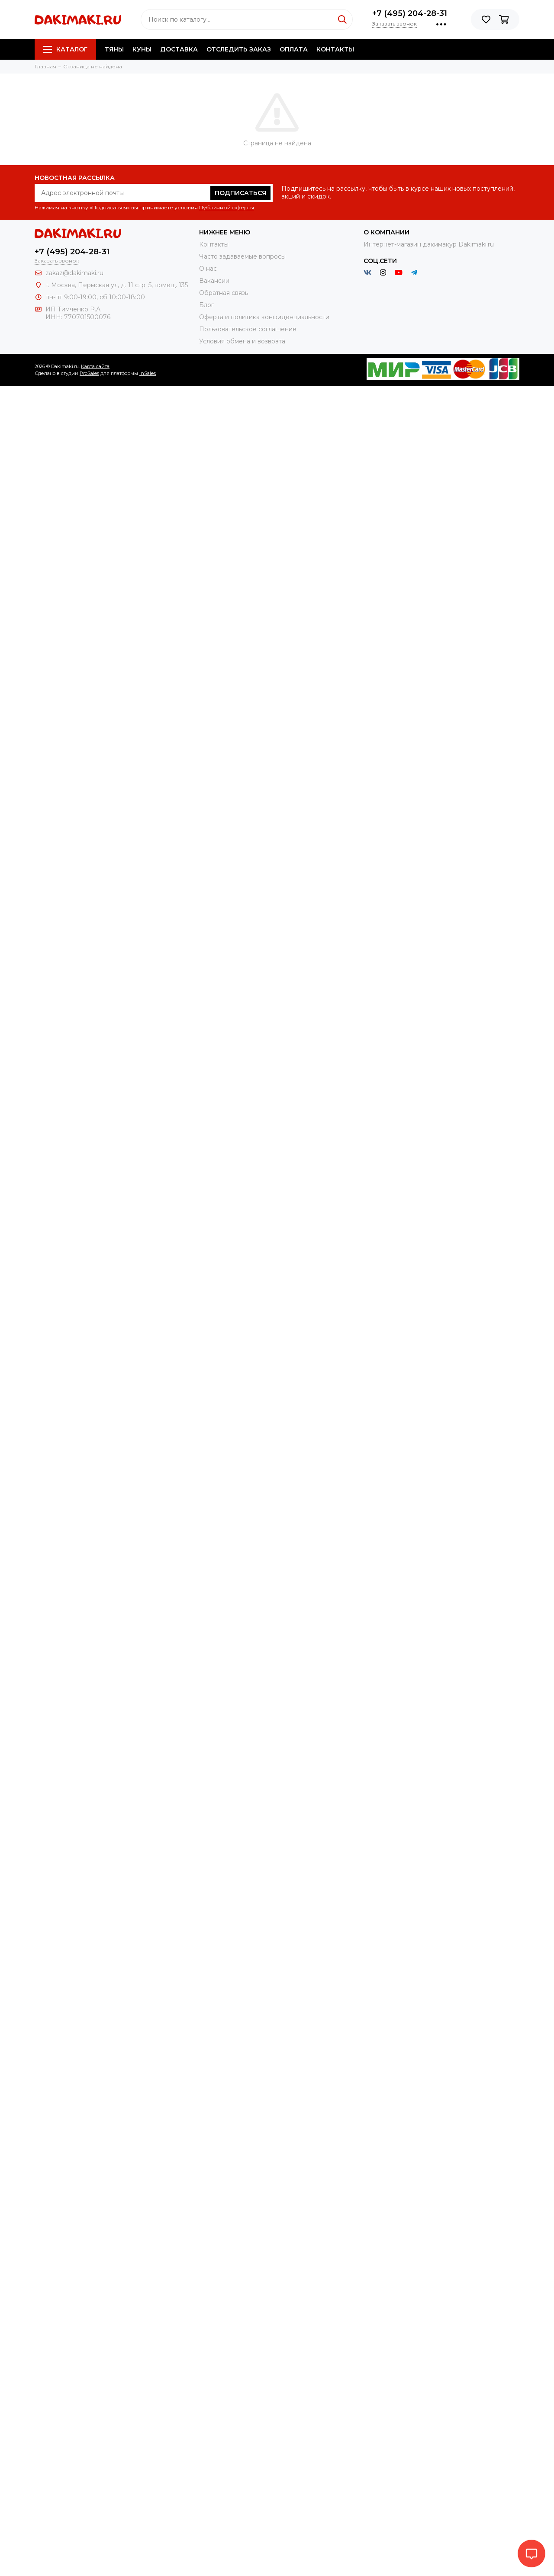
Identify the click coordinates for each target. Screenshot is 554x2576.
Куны (141, 49)
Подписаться (240, 193)
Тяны (114, 49)
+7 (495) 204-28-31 (409, 13)
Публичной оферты (226, 207)
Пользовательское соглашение (247, 329)
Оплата (294, 49)
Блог (206, 305)
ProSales (89, 373)
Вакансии (214, 281)
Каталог (65, 49)
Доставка (179, 49)
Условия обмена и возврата (242, 341)
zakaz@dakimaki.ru (74, 273)
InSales (147, 373)
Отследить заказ (238, 49)
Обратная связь (223, 293)
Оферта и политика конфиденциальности (264, 317)
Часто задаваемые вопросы (242, 256)
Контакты (335, 49)
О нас (208, 268)
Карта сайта (95, 366)
